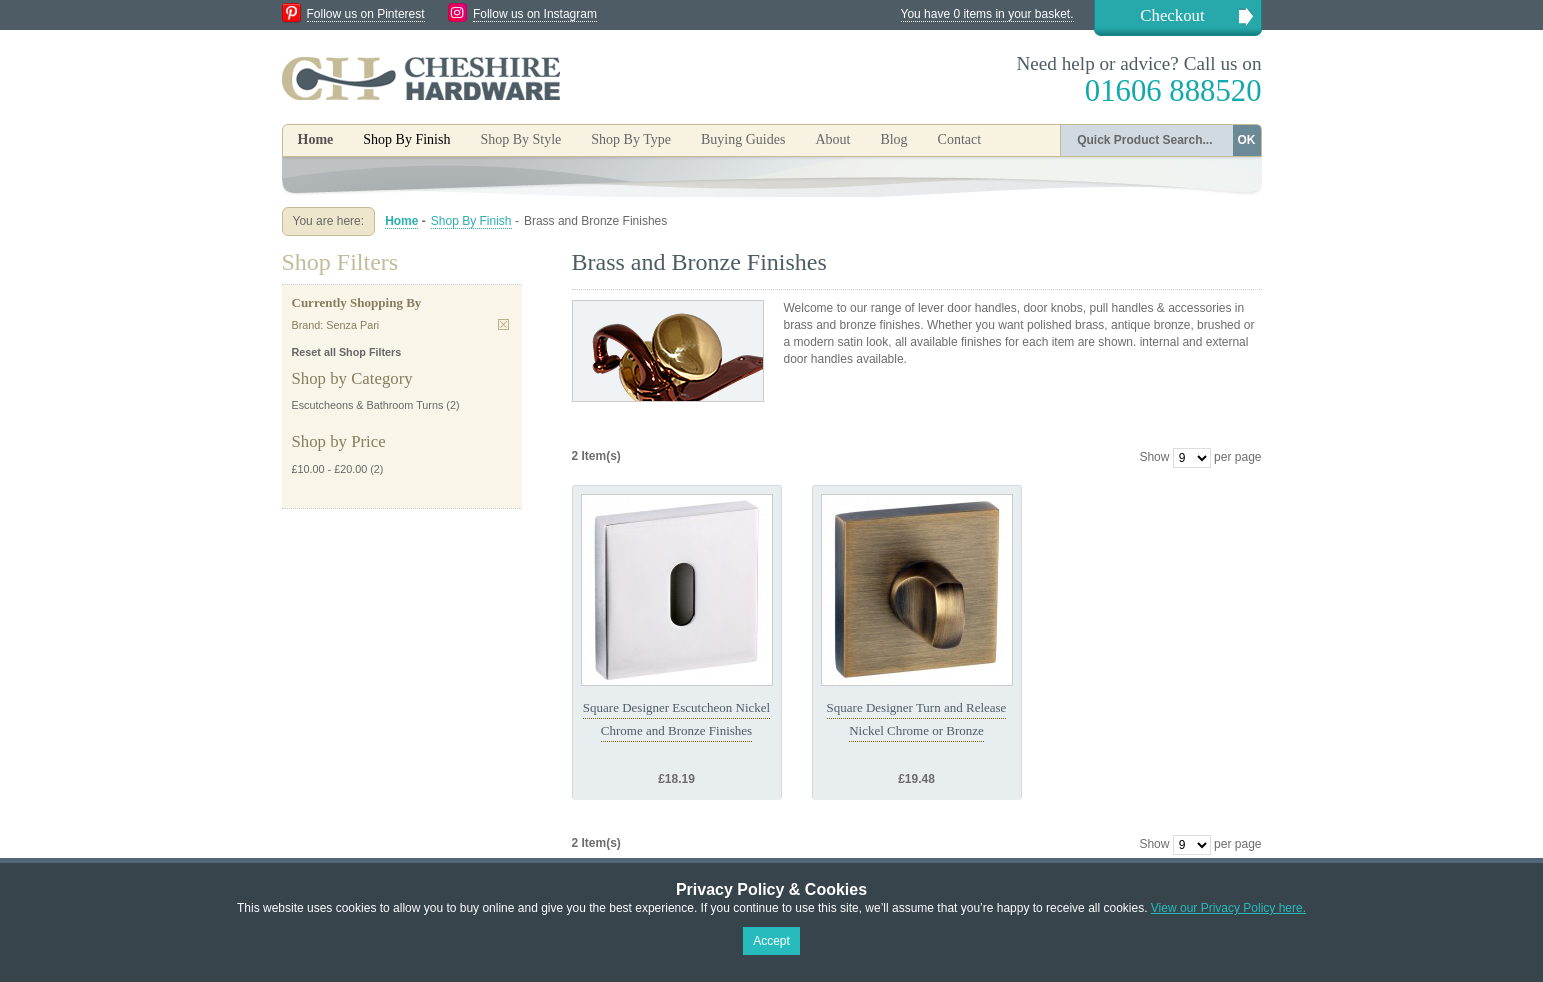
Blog (893, 139)
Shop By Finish (471, 221)
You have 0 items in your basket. (987, 14)
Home (316, 139)
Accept (771, 941)
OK (1247, 140)
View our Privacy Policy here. (1228, 908)
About (832, 139)
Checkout (1172, 15)
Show (1154, 457)
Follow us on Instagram (535, 14)
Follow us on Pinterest (366, 14)
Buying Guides (743, 139)
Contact (960, 139)
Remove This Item (503, 324)
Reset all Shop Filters (347, 352)
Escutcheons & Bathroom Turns (368, 405)
